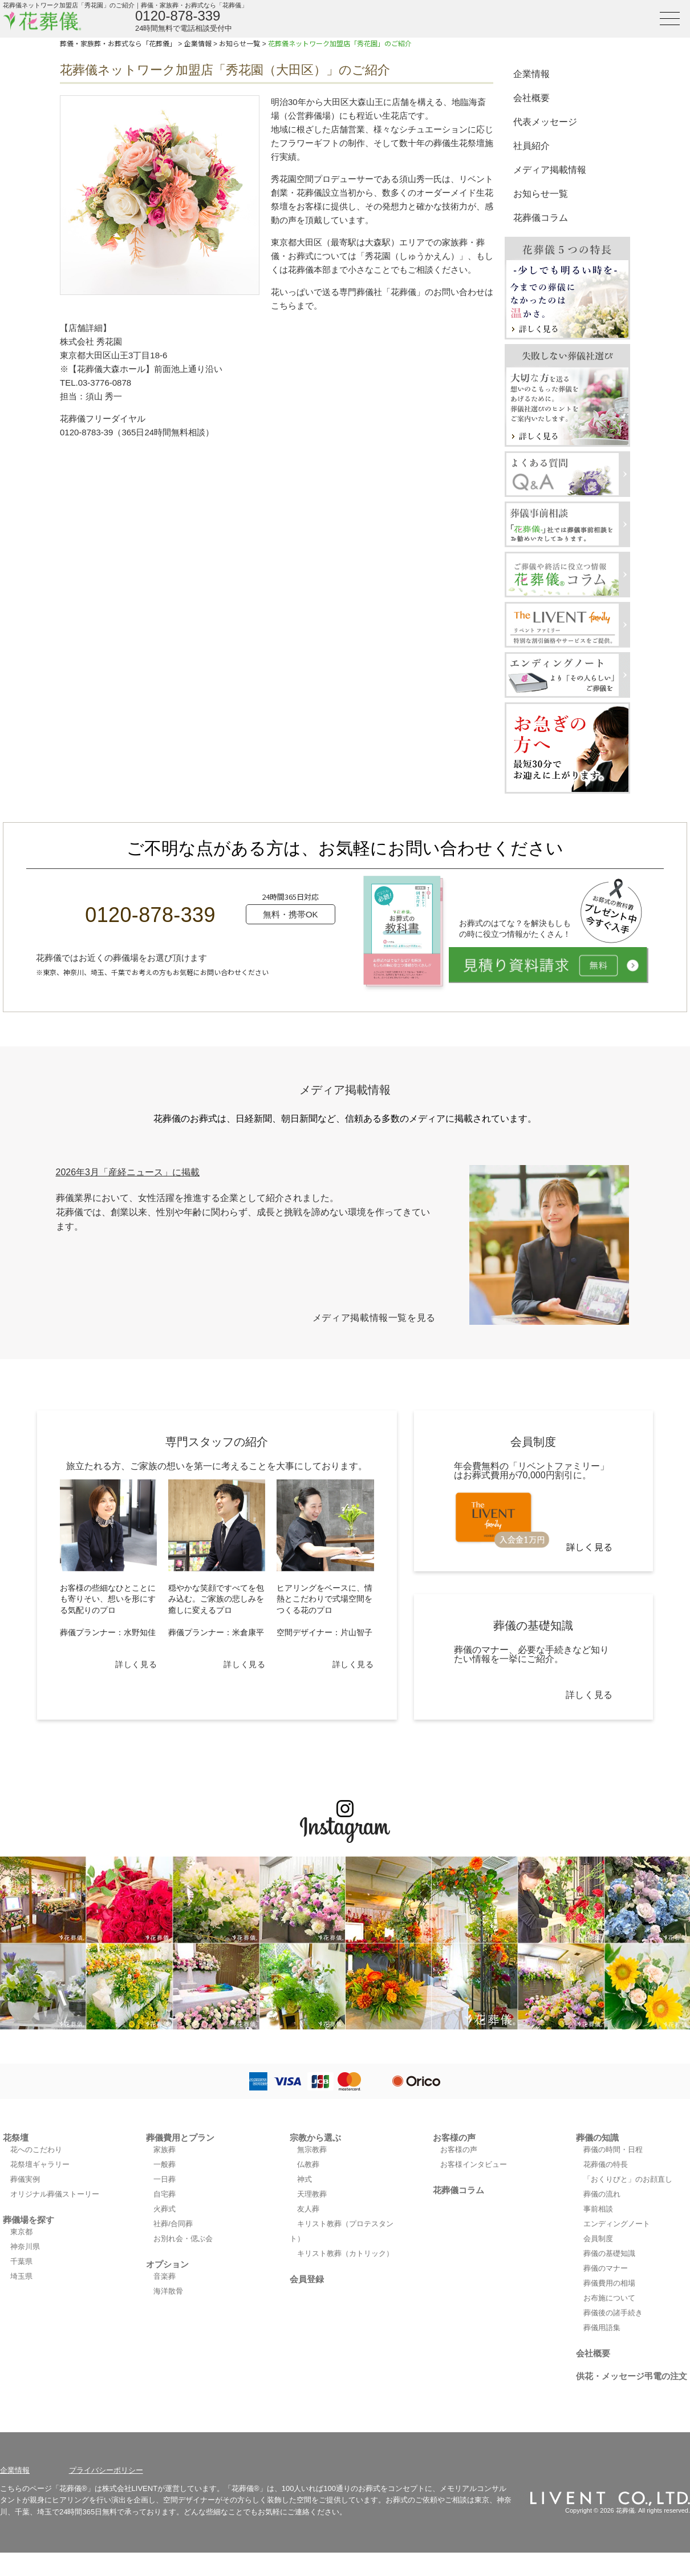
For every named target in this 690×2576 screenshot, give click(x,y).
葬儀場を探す (28, 2220)
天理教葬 (312, 2194)
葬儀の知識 (597, 2137)
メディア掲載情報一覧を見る (374, 1318)
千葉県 (21, 2261)
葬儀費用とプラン (180, 2137)
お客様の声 (454, 2137)
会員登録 (307, 2279)
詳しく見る (136, 1664)
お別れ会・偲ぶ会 (183, 2238)
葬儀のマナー (605, 2268)
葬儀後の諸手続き (613, 2312)
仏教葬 (308, 2164)
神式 (304, 2179)
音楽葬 (164, 2276)
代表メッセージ (545, 122)
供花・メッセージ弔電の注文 (631, 2376)
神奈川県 (25, 2246)
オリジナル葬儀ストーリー (54, 2194)
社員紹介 (531, 146)
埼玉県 (21, 2276)
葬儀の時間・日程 (613, 2149)
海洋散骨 (168, 2291)
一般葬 (164, 2164)
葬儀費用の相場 (609, 2283)
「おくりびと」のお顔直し (627, 2179)
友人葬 (308, 2209)
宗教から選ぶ (315, 2137)
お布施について (609, 2298)
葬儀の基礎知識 (609, 2253)
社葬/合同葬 (173, 2223)
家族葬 (164, 2149)
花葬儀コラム (540, 218)
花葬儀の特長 (605, 2164)
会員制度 (598, 2238)
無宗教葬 (312, 2149)
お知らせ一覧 (540, 194)
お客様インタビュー (473, 2164)
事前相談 (598, 2209)
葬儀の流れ (601, 2194)
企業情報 (531, 74)
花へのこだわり (36, 2149)
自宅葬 (164, 2194)
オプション (167, 2264)
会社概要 (531, 98)
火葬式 (164, 2209)
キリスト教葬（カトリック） (345, 2253)
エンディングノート (616, 2223)
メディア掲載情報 (549, 170)
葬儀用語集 (601, 2327)
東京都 (21, 2231)
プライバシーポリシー (106, 2470)
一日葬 (164, 2179)
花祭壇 (16, 2137)
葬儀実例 (25, 2179)
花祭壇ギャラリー (40, 2164)
